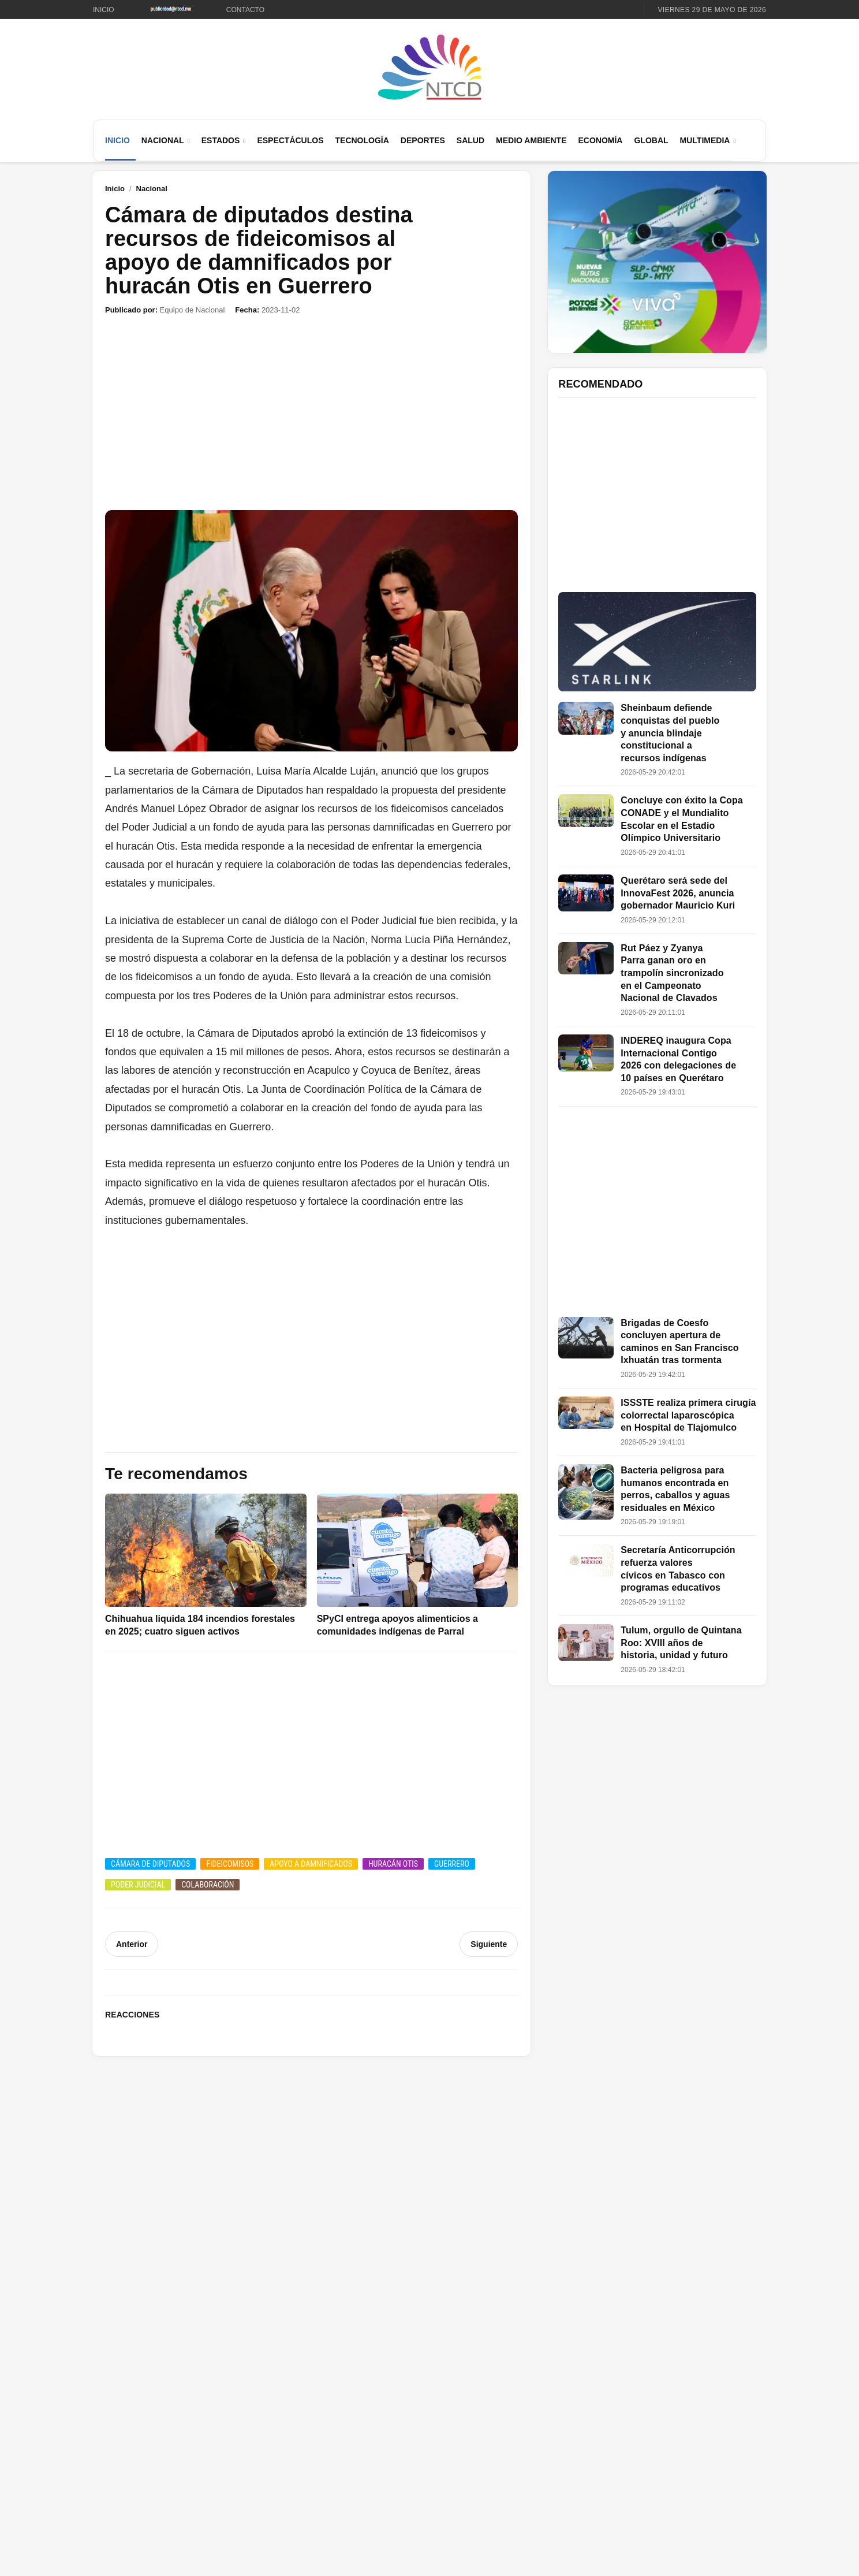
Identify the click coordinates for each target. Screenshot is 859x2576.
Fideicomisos (229, 1863)
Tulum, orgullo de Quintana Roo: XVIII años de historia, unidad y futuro (681, 1642)
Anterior (131, 1944)
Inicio (103, 10)
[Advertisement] (311, 413)
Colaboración (207, 1884)
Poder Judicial (138, 1884)
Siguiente (488, 1944)
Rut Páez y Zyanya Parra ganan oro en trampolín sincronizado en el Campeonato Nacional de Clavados (672, 973)
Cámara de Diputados (150, 1863)
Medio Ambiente (531, 140)
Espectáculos (290, 140)
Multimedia (705, 140)
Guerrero (451, 1863)
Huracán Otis (393, 1863)
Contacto (245, 10)
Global (651, 140)
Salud (470, 140)
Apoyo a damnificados (311, 1863)
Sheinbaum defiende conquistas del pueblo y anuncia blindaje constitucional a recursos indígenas (670, 732)
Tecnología (362, 140)
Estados (220, 140)
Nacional (162, 140)
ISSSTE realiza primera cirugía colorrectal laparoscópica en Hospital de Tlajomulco (688, 1415)
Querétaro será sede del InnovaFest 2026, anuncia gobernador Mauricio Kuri (678, 893)
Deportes (423, 140)
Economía (600, 140)
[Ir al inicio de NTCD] (429, 68)
